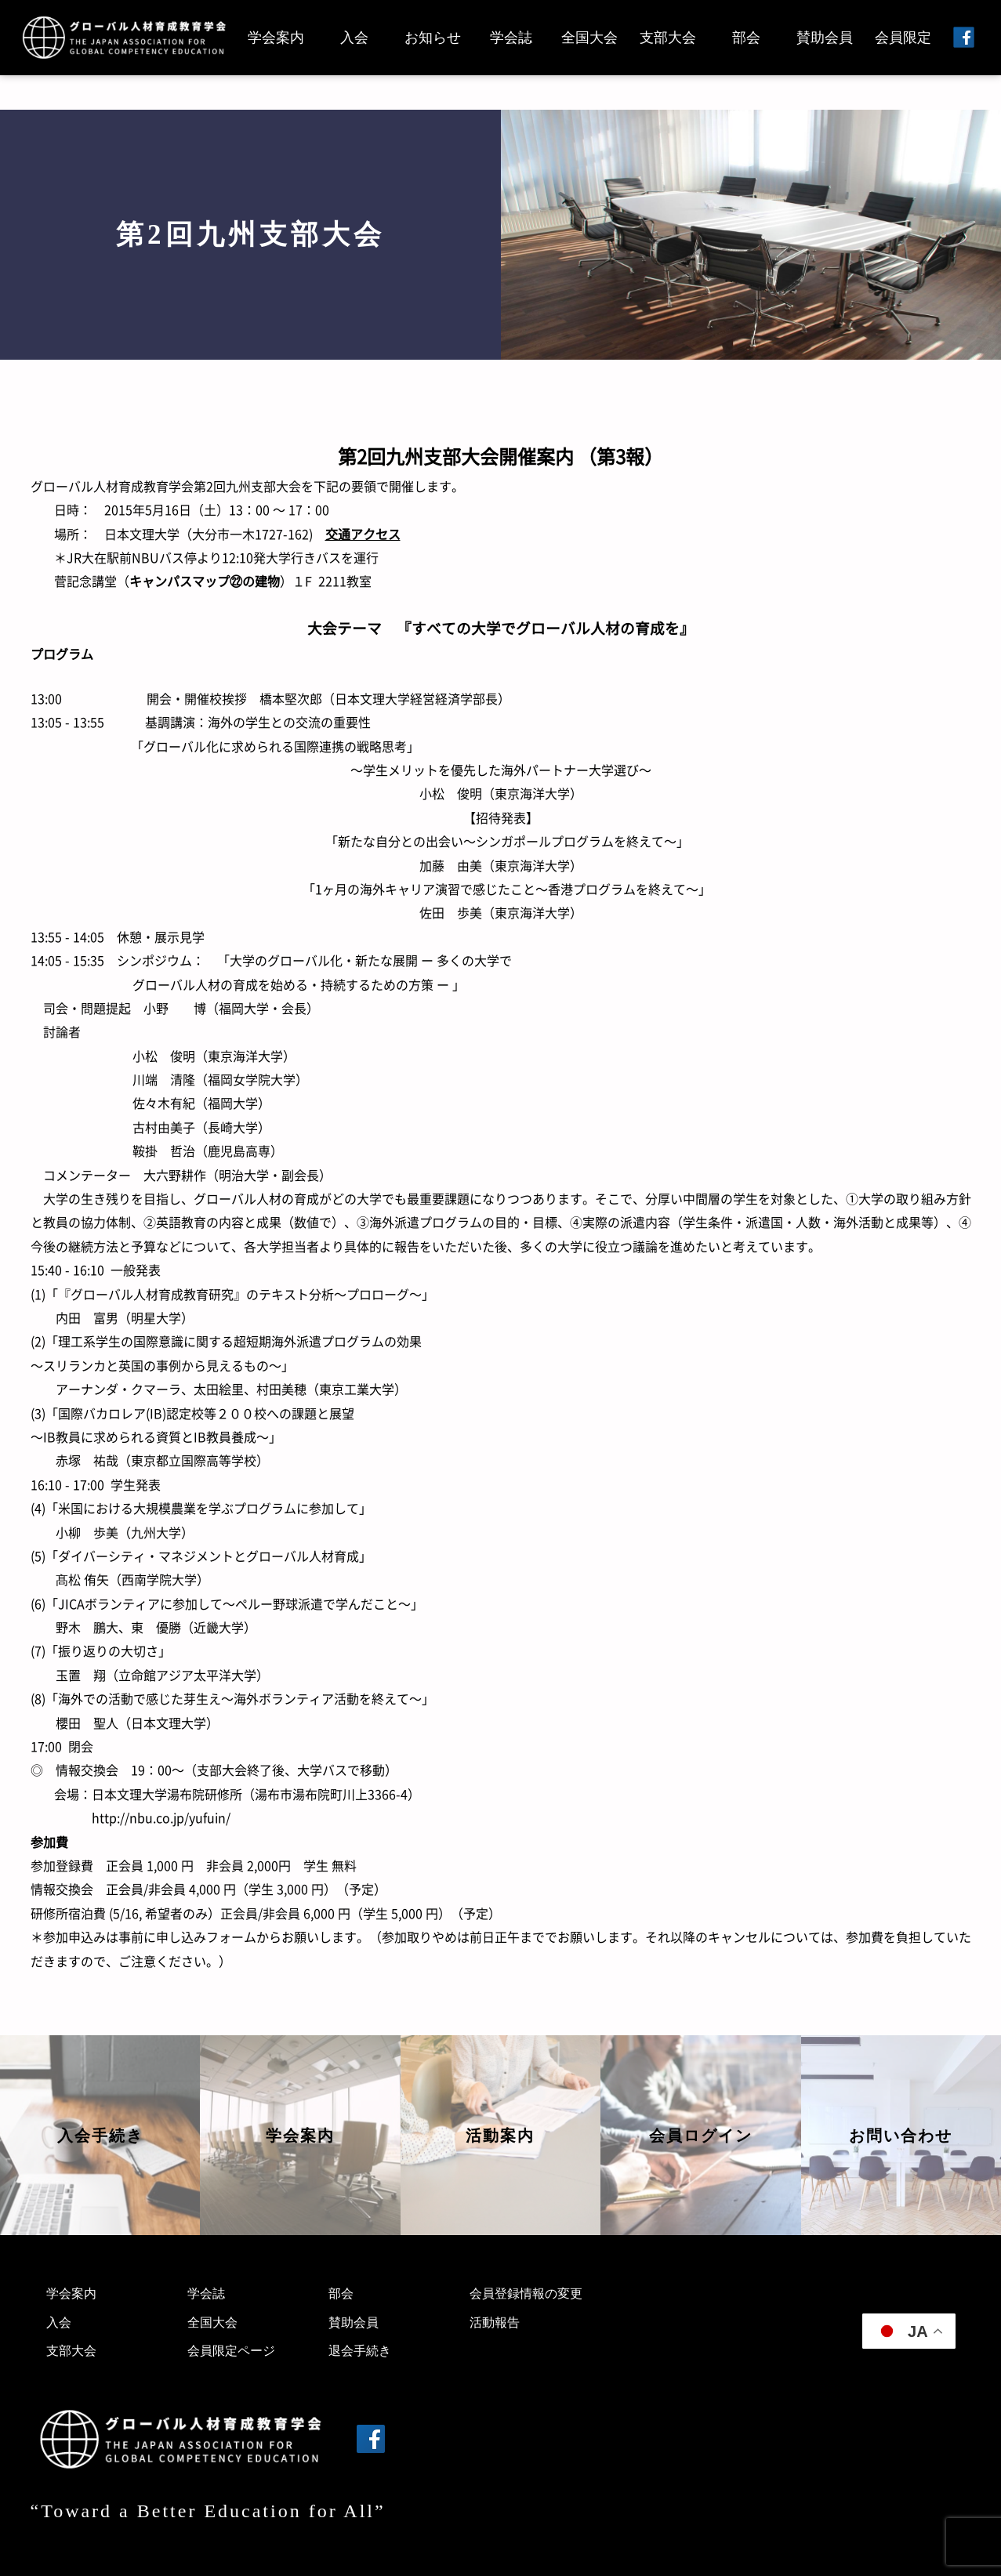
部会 (746, 37)
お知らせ (432, 37)
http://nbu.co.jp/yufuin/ (161, 1817)
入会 (354, 37)
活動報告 (495, 2322)
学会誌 (511, 37)
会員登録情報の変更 (526, 2293)
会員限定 (903, 37)
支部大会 (668, 37)
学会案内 (276, 37)
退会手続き (359, 2350)
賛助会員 (824, 37)
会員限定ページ (231, 2350)
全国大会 (589, 37)
